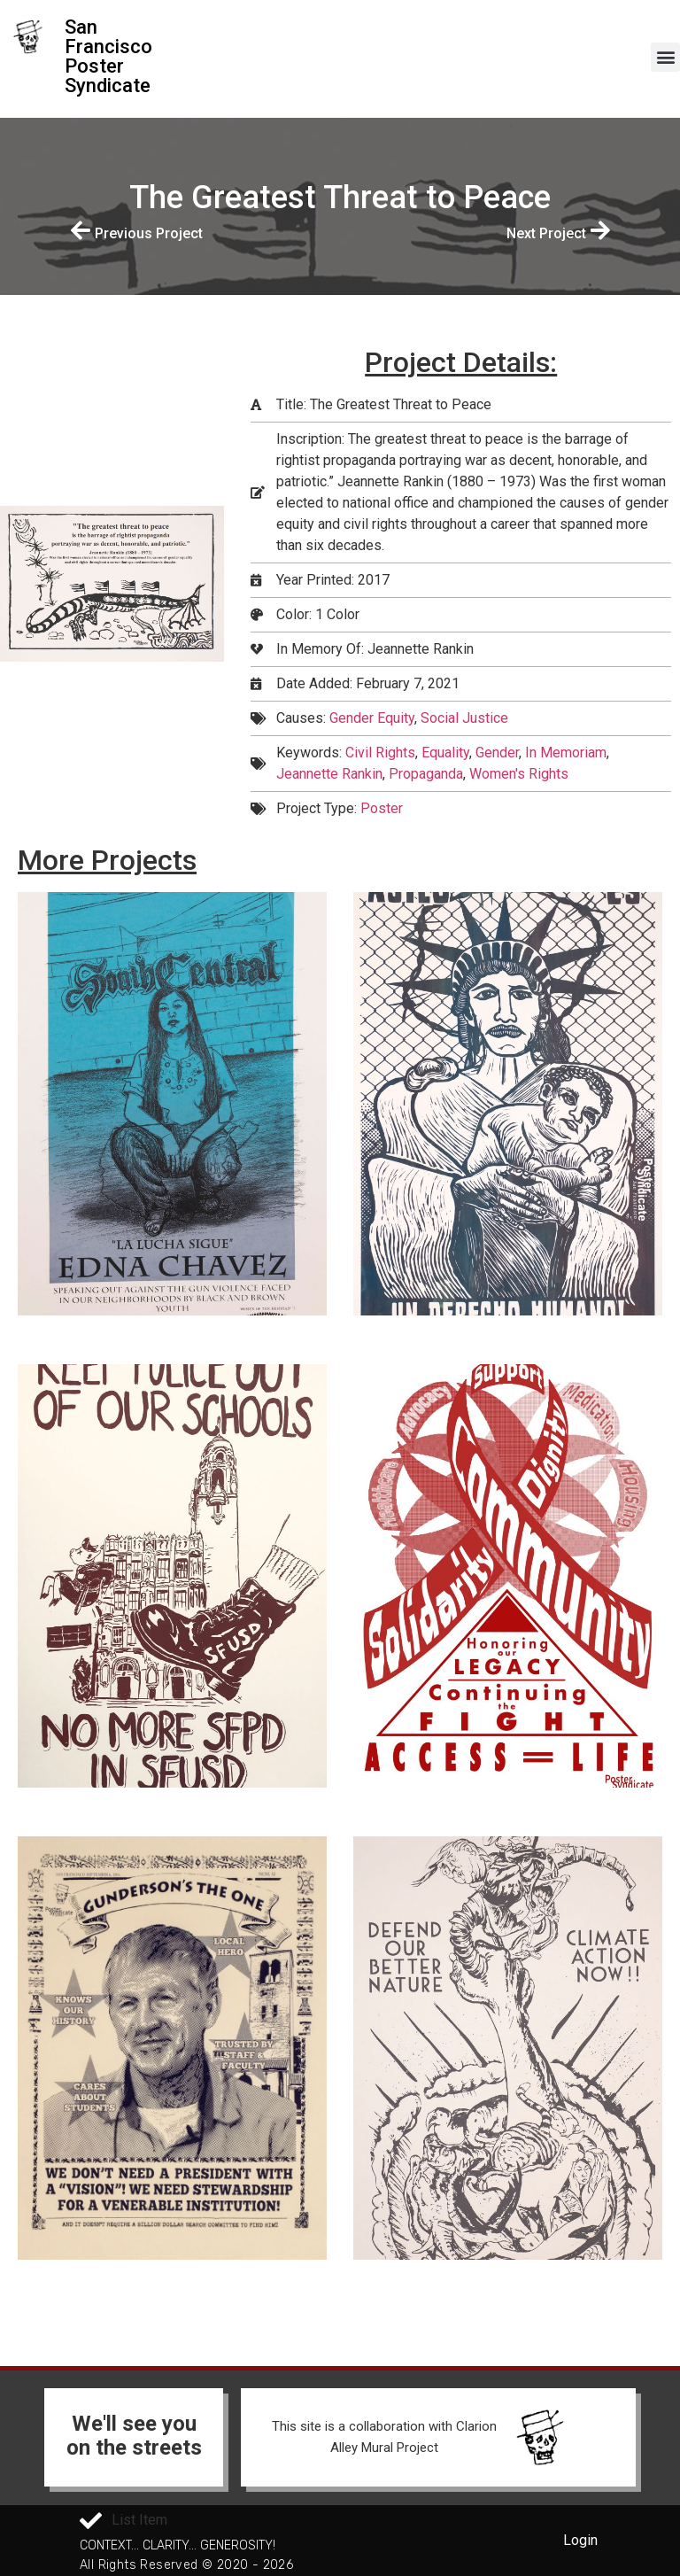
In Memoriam (566, 752)
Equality (445, 752)
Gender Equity (371, 718)
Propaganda (426, 773)
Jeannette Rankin (329, 773)
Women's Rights (518, 773)
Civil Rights (380, 752)
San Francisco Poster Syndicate (108, 56)
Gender (497, 752)
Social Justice (464, 718)
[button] (665, 57)
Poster (381, 808)
